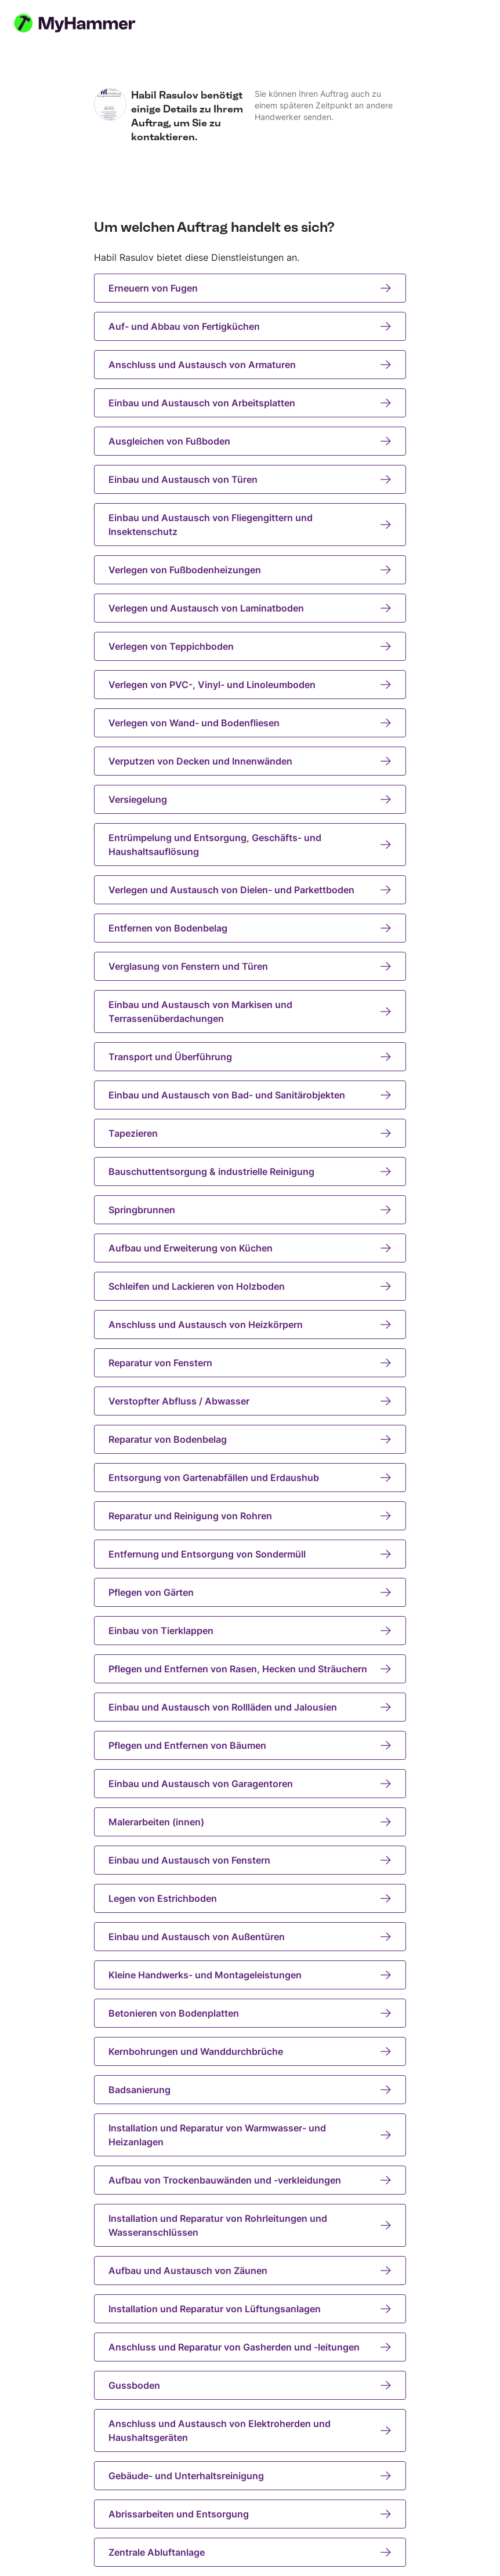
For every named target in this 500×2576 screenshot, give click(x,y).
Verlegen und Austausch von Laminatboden (249, 608)
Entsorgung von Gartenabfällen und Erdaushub (249, 1477)
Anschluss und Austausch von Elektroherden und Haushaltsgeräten (249, 2430)
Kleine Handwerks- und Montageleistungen (249, 1975)
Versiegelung (249, 799)
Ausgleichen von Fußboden (249, 441)
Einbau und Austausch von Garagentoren (249, 1784)
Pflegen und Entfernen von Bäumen (249, 1745)
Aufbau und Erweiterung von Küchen (249, 1248)
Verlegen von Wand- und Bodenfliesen (249, 723)
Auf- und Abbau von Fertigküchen (249, 326)
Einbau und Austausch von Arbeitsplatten (249, 403)
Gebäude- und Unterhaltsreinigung (249, 2476)
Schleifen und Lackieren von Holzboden (249, 1286)
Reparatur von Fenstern (249, 1363)
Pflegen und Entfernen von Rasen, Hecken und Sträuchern (249, 1669)
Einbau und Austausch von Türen (249, 479)
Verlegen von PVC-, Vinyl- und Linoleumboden (249, 684)
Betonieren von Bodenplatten (249, 2013)
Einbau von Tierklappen (249, 1630)
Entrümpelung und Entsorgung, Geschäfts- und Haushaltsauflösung (249, 844)
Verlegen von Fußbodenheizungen (249, 570)
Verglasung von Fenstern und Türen (249, 966)
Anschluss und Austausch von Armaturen (249, 365)
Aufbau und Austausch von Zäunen (249, 2270)
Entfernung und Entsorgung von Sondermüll (249, 1554)
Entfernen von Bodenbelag (249, 928)
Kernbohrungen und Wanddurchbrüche (249, 2051)
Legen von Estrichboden (249, 1898)
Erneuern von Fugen (249, 288)
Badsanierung (249, 2090)
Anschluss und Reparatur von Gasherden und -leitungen (249, 2347)
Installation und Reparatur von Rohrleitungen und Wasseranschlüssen (249, 2225)
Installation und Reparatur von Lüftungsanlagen (249, 2309)
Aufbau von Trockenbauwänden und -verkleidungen (249, 2180)
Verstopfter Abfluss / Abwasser (249, 1401)
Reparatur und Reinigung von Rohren (249, 1516)
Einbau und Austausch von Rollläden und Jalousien (249, 1707)
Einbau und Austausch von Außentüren (249, 1937)
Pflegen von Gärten (249, 1592)
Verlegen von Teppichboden (249, 646)
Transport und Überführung (249, 1057)
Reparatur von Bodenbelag (249, 1439)
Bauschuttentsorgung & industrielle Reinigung (249, 1171)
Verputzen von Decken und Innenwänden (249, 761)
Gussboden (249, 2385)
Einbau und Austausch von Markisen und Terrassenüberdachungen (249, 1011)
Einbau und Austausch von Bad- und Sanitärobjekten (249, 1095)
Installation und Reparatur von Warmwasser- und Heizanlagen (249, 2135)
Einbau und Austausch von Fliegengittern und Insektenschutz (249, 524)
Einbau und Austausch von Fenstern (249, 1860)
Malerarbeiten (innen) (249, 1822)
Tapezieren (249, 1133)
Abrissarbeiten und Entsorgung (249, 2514)
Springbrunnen (249, 1210)
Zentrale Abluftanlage (249, 2552)
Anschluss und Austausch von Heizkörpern (249, 1324)
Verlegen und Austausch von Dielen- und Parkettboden (249, 890)
